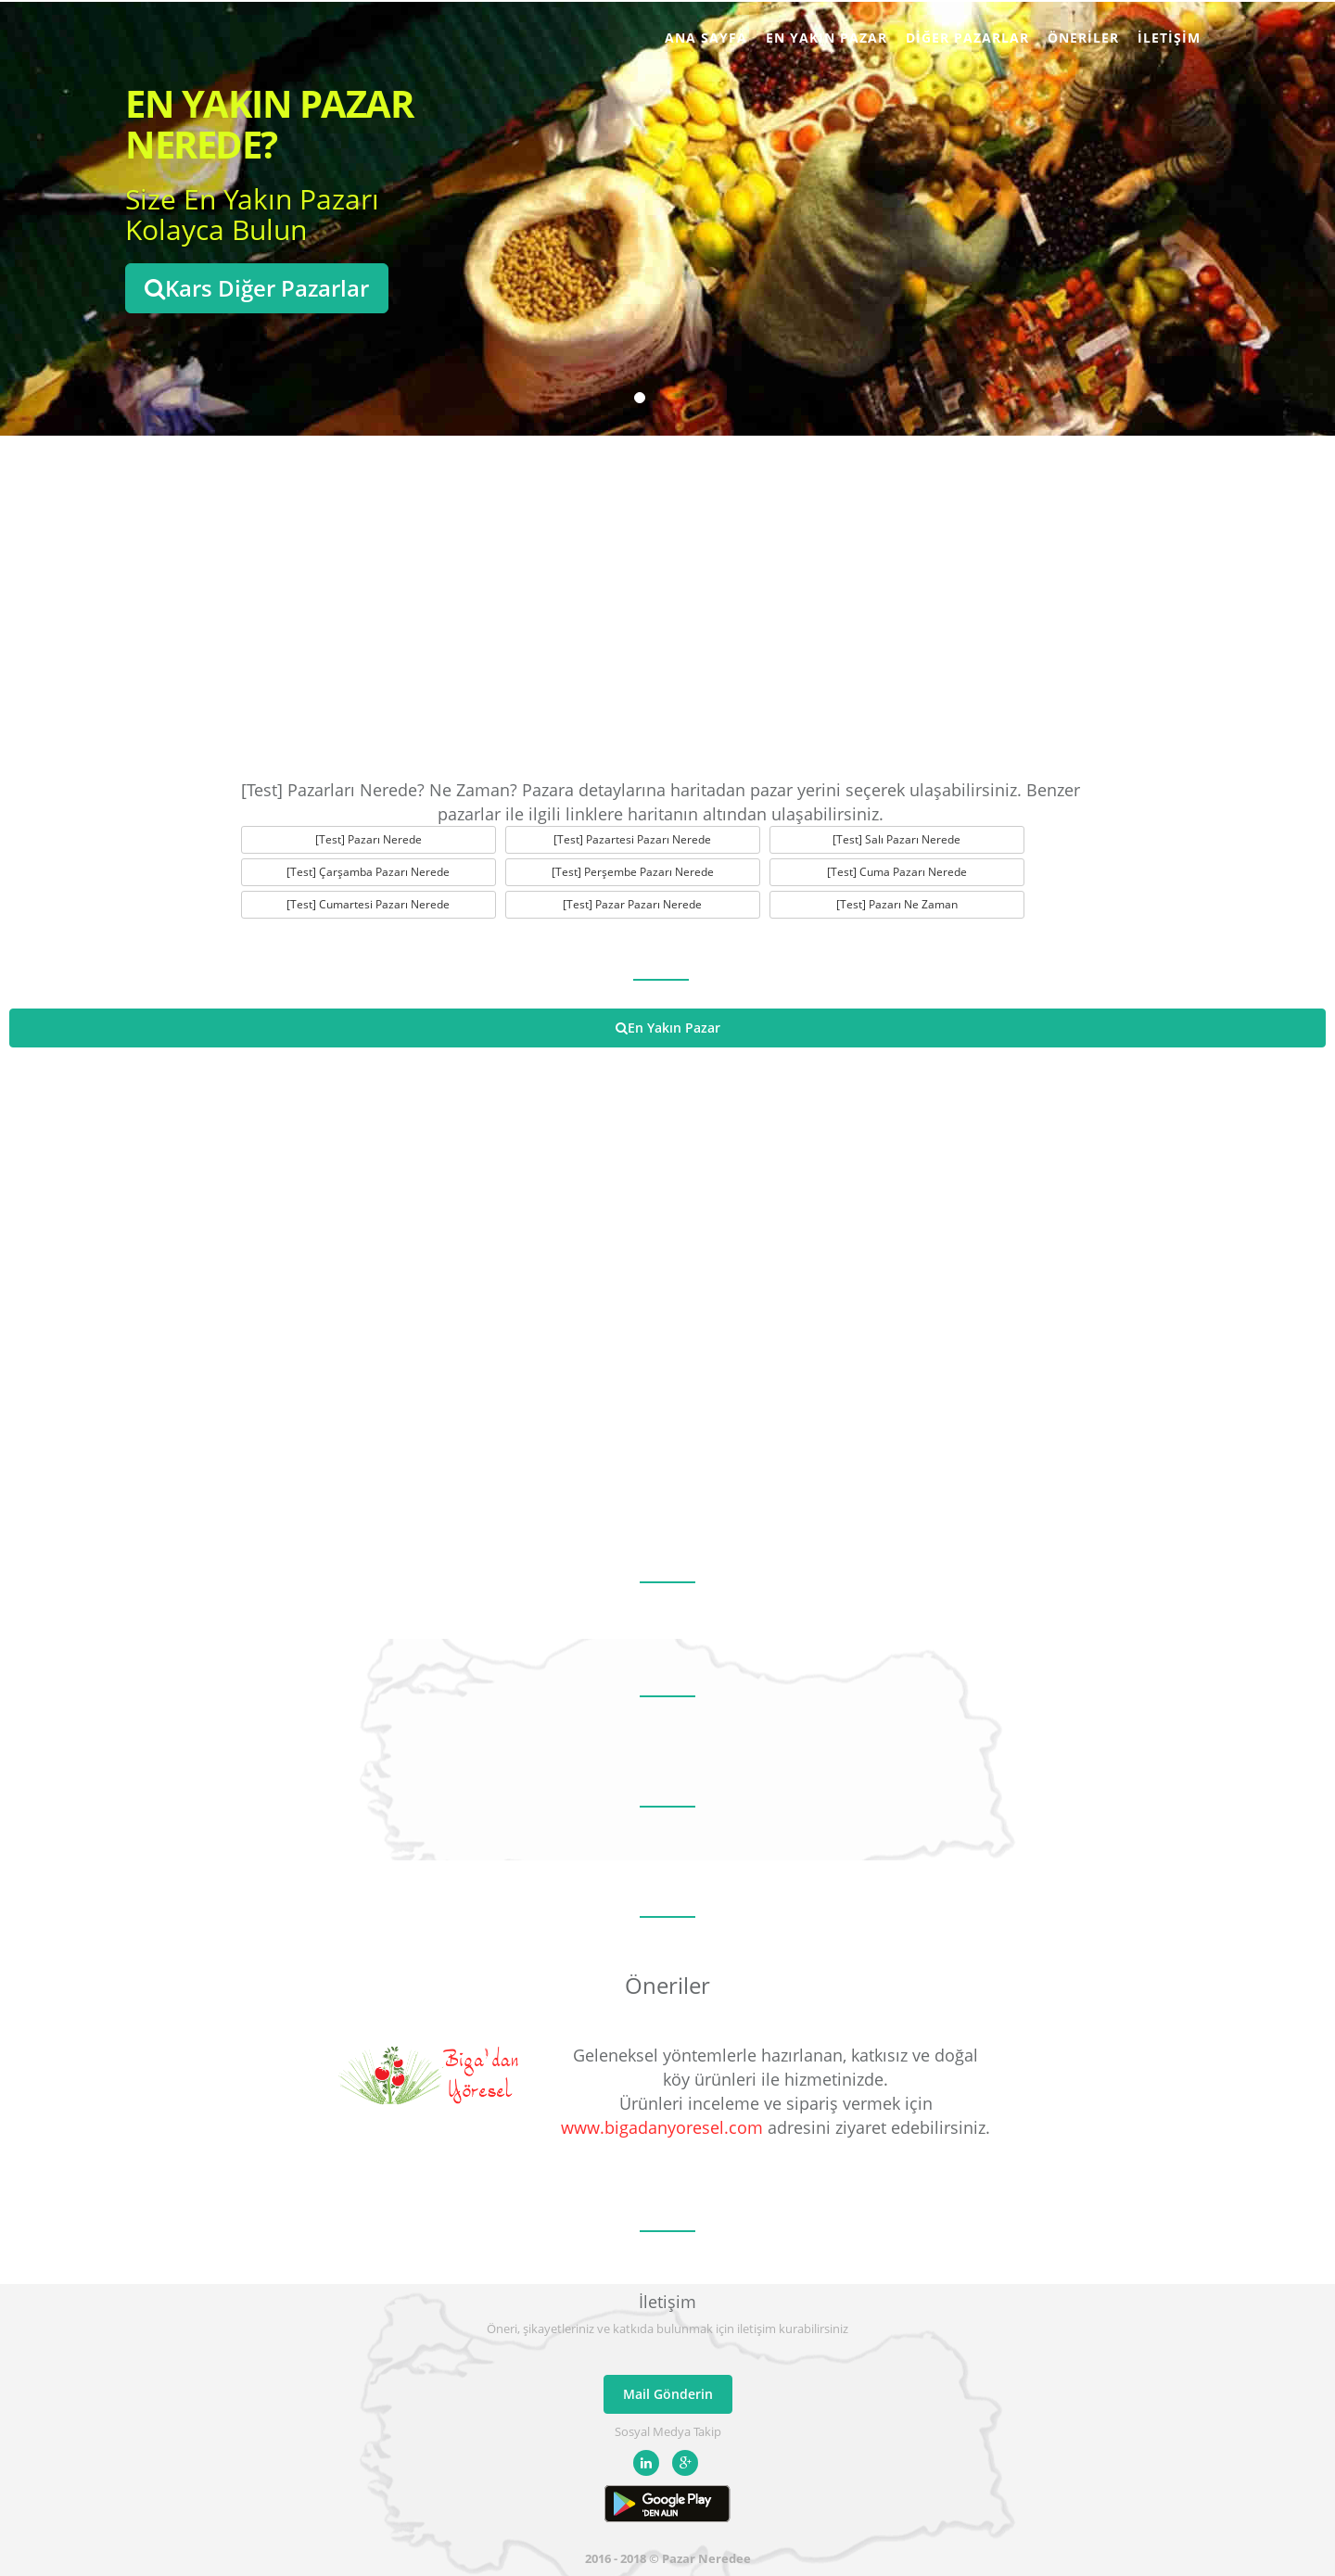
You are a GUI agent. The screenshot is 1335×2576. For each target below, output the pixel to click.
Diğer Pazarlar (967, 37)
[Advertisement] (667, 602)
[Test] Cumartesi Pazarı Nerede (368, 904)
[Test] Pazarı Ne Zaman (897, 904)
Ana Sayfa (706, 37)
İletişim (1169, 37)
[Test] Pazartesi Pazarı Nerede (632, 839)
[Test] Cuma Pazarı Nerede (897, 872)
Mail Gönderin (668, 2394)
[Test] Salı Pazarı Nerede (896, 839)
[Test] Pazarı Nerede (368, 839)
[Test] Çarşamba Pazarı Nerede (368, 872)
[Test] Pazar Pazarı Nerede (632, 904)
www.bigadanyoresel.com (662, 2127)
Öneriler (1083, 37)
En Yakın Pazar (826, 37)
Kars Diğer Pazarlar (257, 288)
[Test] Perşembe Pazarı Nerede (633, 872)
